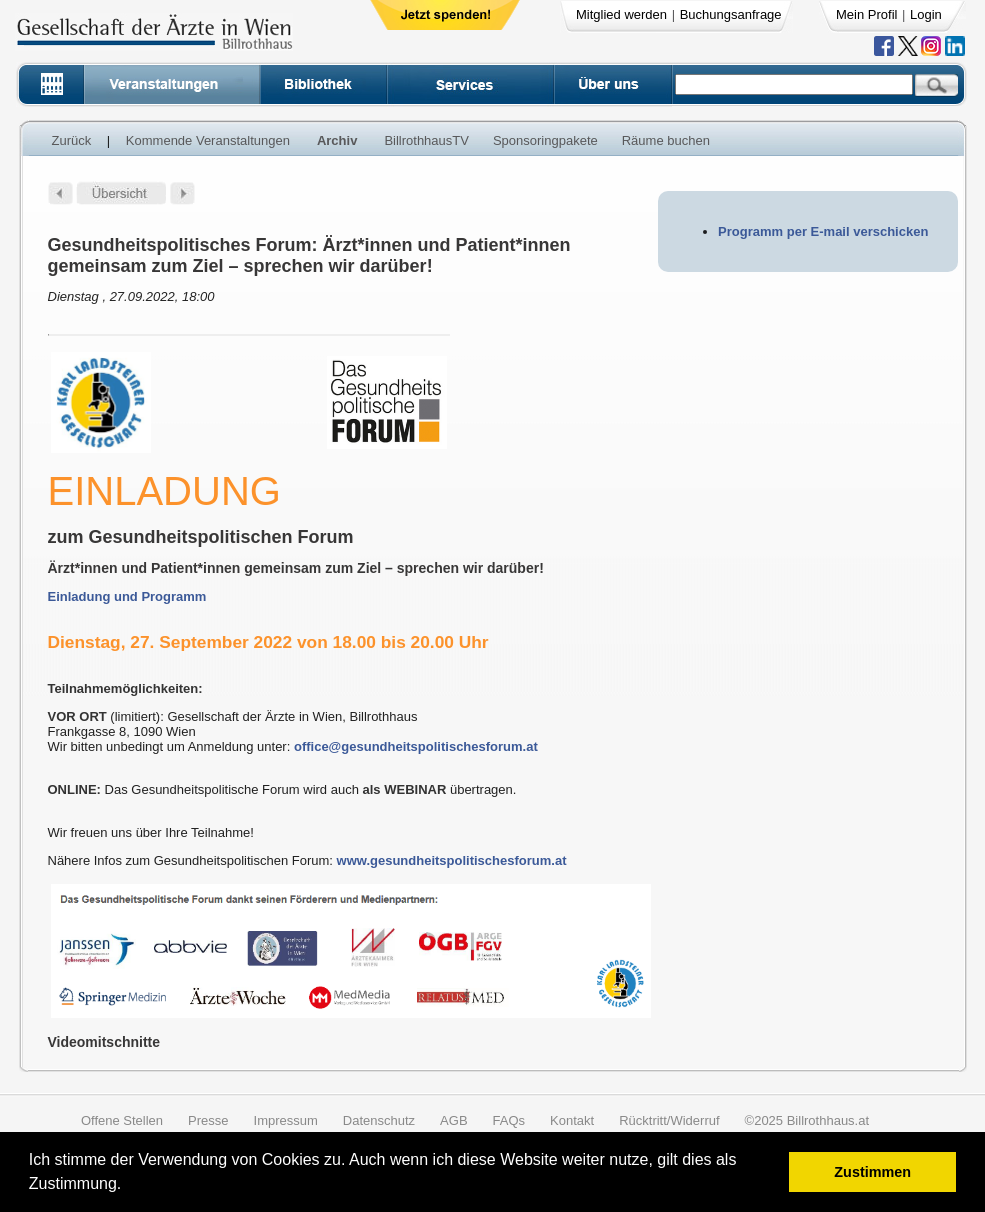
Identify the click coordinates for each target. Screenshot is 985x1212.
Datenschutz (379, 1120)
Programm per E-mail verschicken (823, 231)
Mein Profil (866, 14)
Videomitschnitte (104, 1042)
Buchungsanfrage (731, 14)
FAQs (509, 1120)
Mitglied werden (621, 14)
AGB (453, 1120)
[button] (128, 1186)
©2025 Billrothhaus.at (807, 1120)
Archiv (337, 140)
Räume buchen (666, 140)
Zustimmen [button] (872, 1172)
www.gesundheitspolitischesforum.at (452, 860)
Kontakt (572, 1120)
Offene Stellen (122, 1120)
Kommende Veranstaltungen (208, 140)
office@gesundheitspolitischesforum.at (416, 746)
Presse (208, 1120)
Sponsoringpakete (545, 140)
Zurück (72, 140)
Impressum (286, 1120)
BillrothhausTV (426, 140)
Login (926, 14)
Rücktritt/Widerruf (669, 1120)
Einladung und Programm (127, 596)
